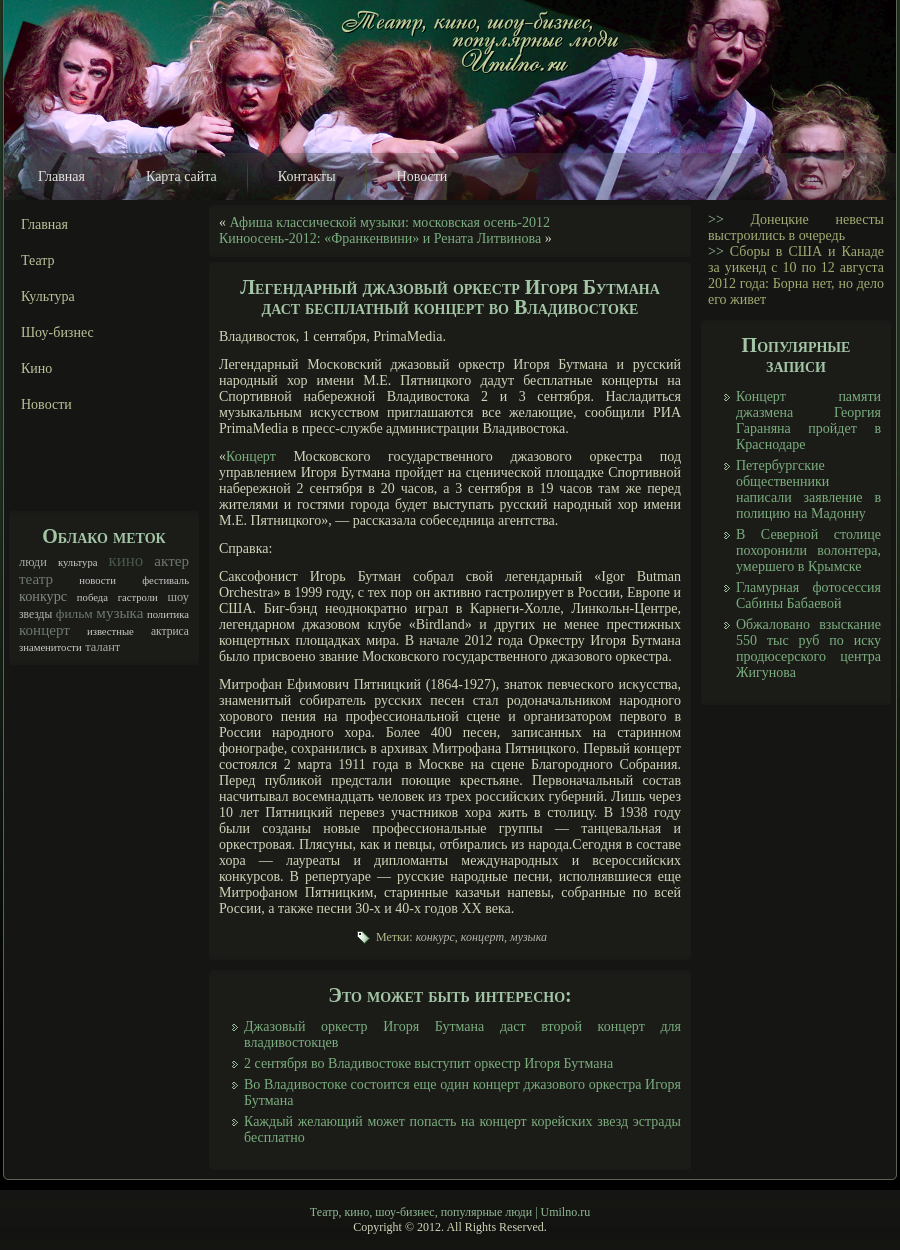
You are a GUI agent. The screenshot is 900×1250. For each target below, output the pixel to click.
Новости (422, 176)
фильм (74, 613)
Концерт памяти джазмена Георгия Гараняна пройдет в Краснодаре (808, 420)
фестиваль (165, 580)
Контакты (307, 176)
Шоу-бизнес (57, 332)
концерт (44, 630)
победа (92, 597)
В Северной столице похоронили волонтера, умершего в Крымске (808, 550)
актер (171, 561)
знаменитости (50, 647)
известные (110, 631)
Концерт (251, 456)
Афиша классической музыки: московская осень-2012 (390, 222)
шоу (178, 597)
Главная (61, 176)
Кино (36, 368)
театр (36, 579)
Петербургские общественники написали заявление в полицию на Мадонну (808, 489)
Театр (38, 260)
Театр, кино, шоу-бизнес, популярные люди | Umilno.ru (450, 1212)
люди (33, 562)
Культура (48, 296)
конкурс (43, 596)
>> (716, 219)
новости (97, 580)
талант (102, 647)
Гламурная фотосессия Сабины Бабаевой (808, 595)
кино (126, 560)
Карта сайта (181, 176)
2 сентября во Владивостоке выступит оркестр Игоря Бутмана (428, 1063)
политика (168, 614)
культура (78, 562)
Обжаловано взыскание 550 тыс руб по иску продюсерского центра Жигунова (808, 648)
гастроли (138, 597)
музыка (119, 613)
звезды (35, 614)
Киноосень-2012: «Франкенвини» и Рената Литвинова (380, 238)
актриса (170, 631)
